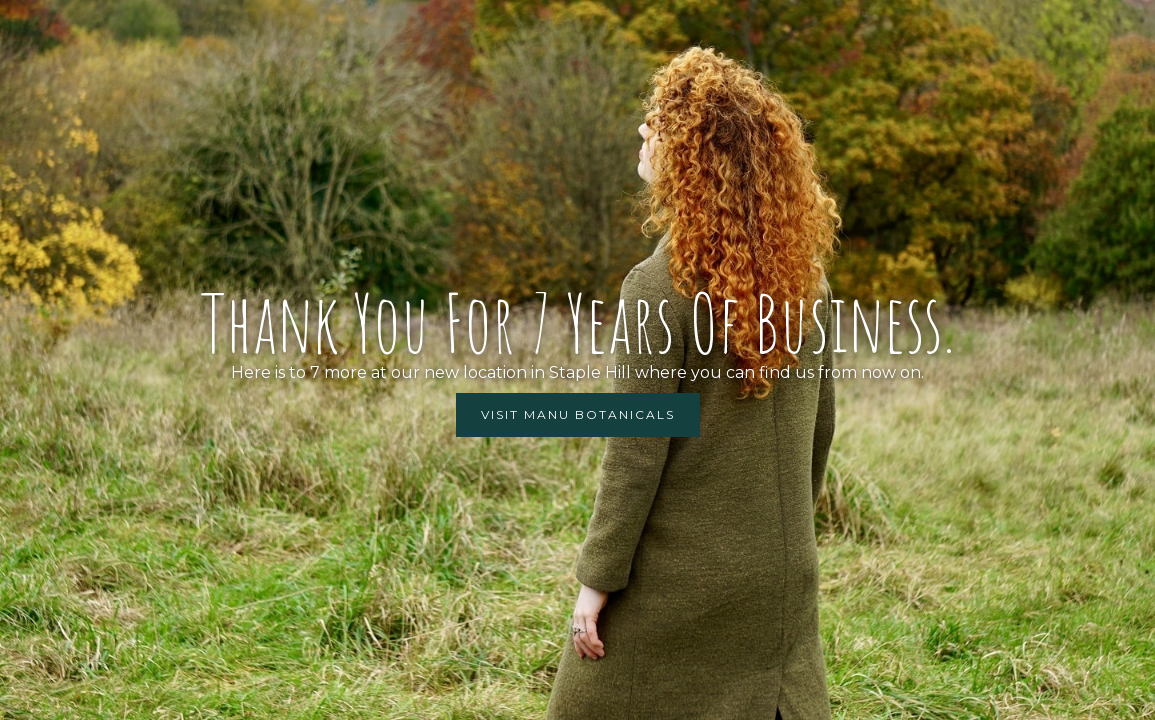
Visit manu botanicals (578, 414)
